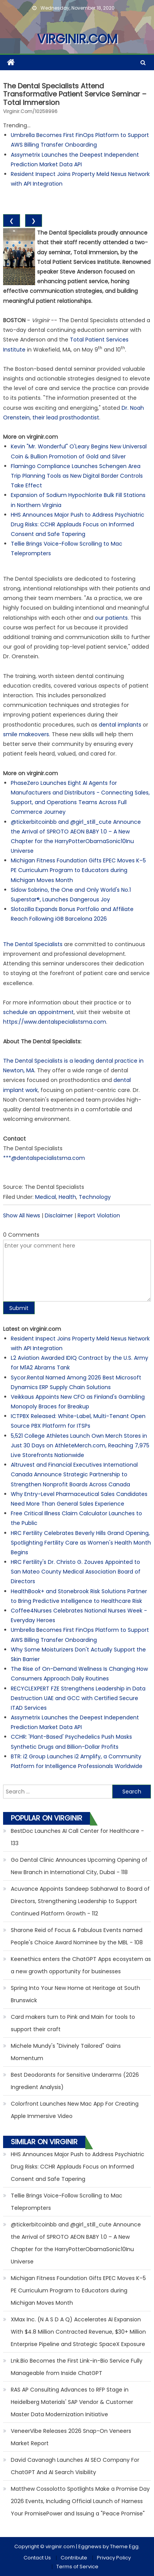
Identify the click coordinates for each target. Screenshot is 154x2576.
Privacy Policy (114, 2557)
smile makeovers (26, 734)
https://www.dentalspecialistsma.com (54, 1022)
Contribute (74, 2557)
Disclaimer (59, 1215)
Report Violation (99, 1215)
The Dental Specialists (33, 944)
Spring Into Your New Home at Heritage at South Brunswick (75, 1994)
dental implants (120, 725)
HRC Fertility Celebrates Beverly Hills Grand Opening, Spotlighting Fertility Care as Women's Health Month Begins (81, 1542)
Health (67, 1197)
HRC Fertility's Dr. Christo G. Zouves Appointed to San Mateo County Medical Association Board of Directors (75, 1571)
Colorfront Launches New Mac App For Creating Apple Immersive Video (75, 2110)
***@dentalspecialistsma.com (44, 1158)
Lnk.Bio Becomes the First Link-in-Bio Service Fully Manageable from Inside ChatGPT (76, 2367)
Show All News (21, 1215)
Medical (45, 1197)
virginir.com (77, 38)
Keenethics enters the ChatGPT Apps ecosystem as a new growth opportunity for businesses (81, 1965)
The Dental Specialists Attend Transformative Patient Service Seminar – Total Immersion (74, 94)
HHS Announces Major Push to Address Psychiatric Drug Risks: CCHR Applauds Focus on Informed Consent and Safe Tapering (77, 524)
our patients (111, 618)
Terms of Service (77, 2566)
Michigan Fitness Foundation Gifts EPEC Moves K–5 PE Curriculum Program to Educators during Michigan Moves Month (78, 870)
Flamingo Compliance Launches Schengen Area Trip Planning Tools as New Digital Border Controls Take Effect (77, 475)
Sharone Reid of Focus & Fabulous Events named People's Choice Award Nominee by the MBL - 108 (77, 1936)
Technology (95, 1197)
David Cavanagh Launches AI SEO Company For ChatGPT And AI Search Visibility (75, 2466)
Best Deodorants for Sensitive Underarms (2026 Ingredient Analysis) (75, 2081)
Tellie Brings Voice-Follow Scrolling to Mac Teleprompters (66, 2202)
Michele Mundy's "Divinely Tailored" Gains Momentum (66, 2052)
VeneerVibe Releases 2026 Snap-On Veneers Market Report (71, 2437)
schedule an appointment (38, 1012)
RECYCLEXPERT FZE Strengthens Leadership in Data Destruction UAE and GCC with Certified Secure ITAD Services (78, 1698)
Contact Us (37, 2557)
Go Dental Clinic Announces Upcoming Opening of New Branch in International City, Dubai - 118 (79, 1866)
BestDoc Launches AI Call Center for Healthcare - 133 (77, 1837)
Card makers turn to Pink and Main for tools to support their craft (73, 2023)
